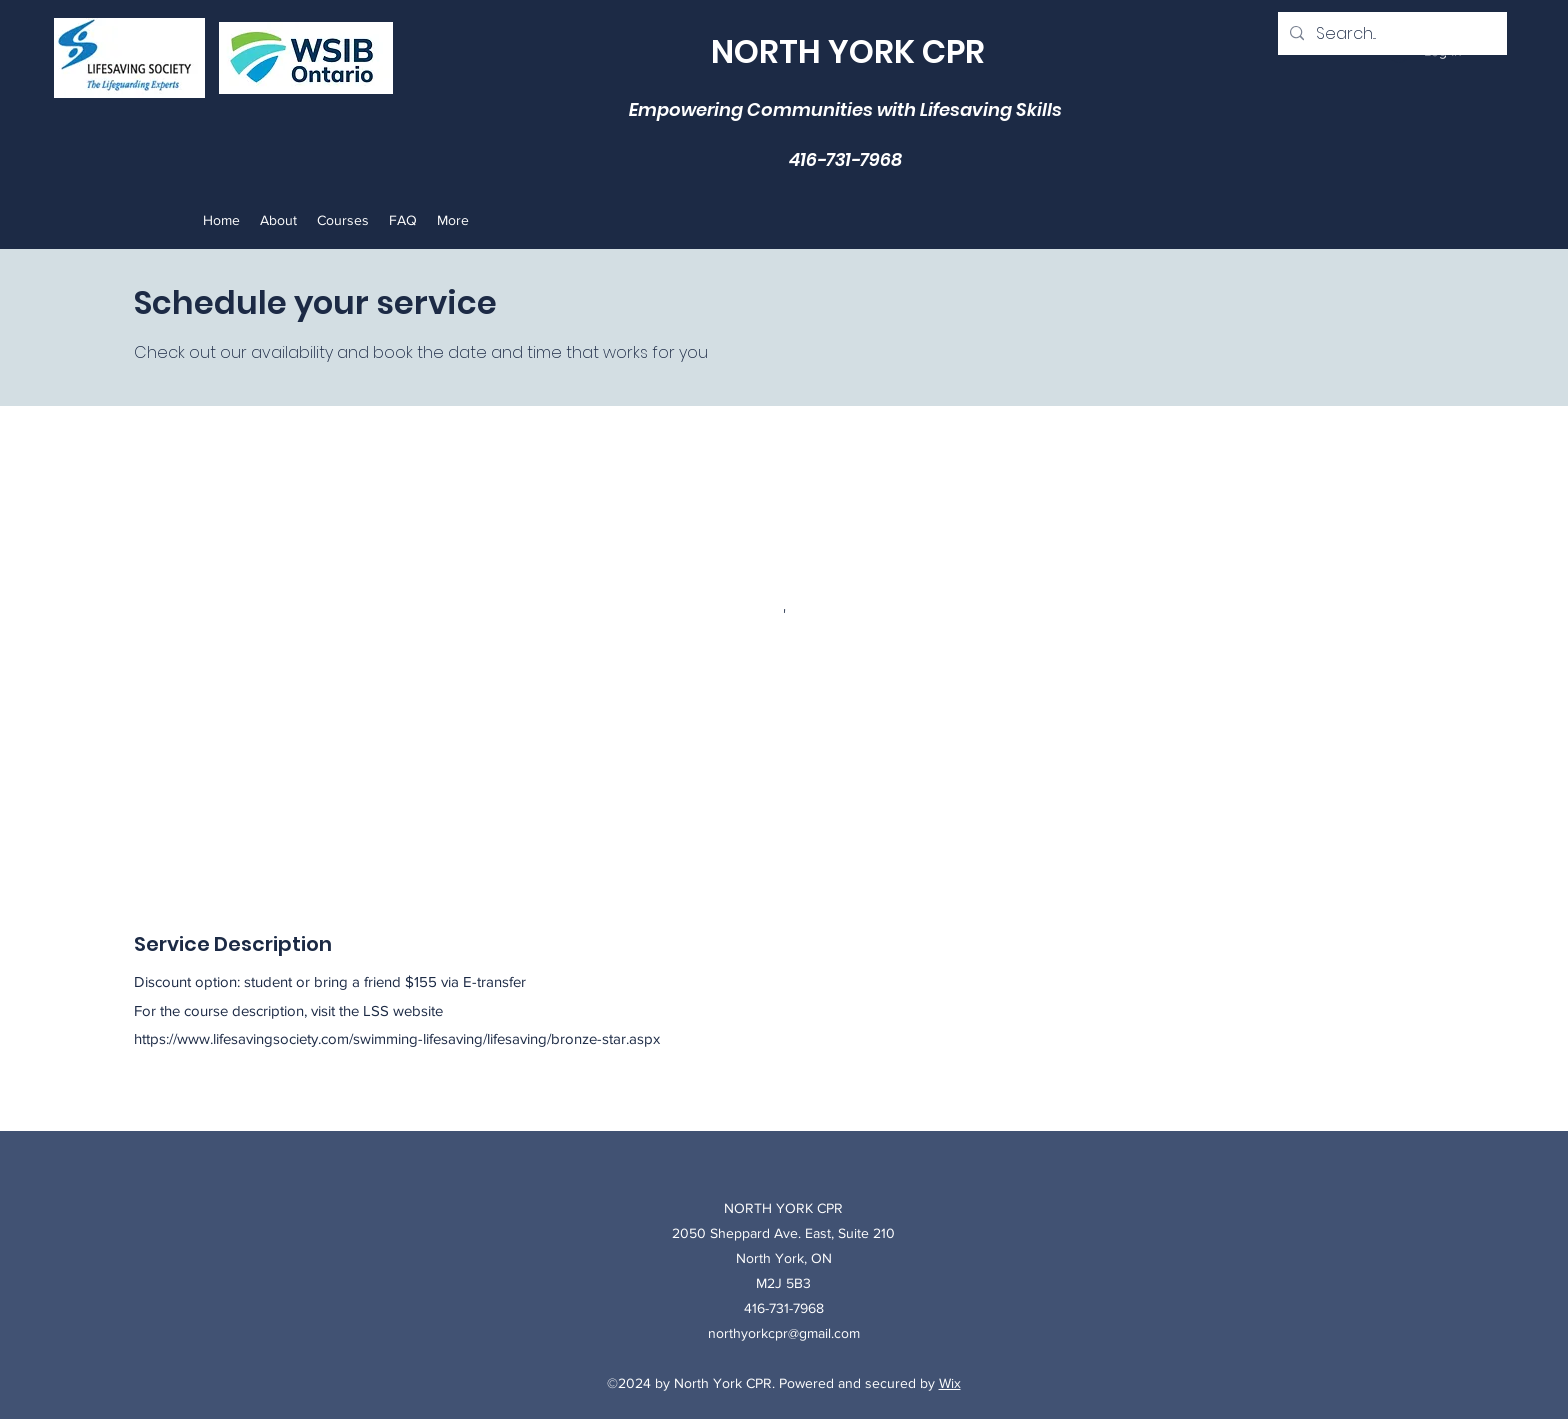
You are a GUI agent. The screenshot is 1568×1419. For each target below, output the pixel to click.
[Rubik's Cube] (129, 58)
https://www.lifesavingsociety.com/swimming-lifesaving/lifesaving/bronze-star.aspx (397, 1038)
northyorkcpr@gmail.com (784, 1333)
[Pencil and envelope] (306, 58)
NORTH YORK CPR (848, 51)
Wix (950, 1383)
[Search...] (1390, 34)
